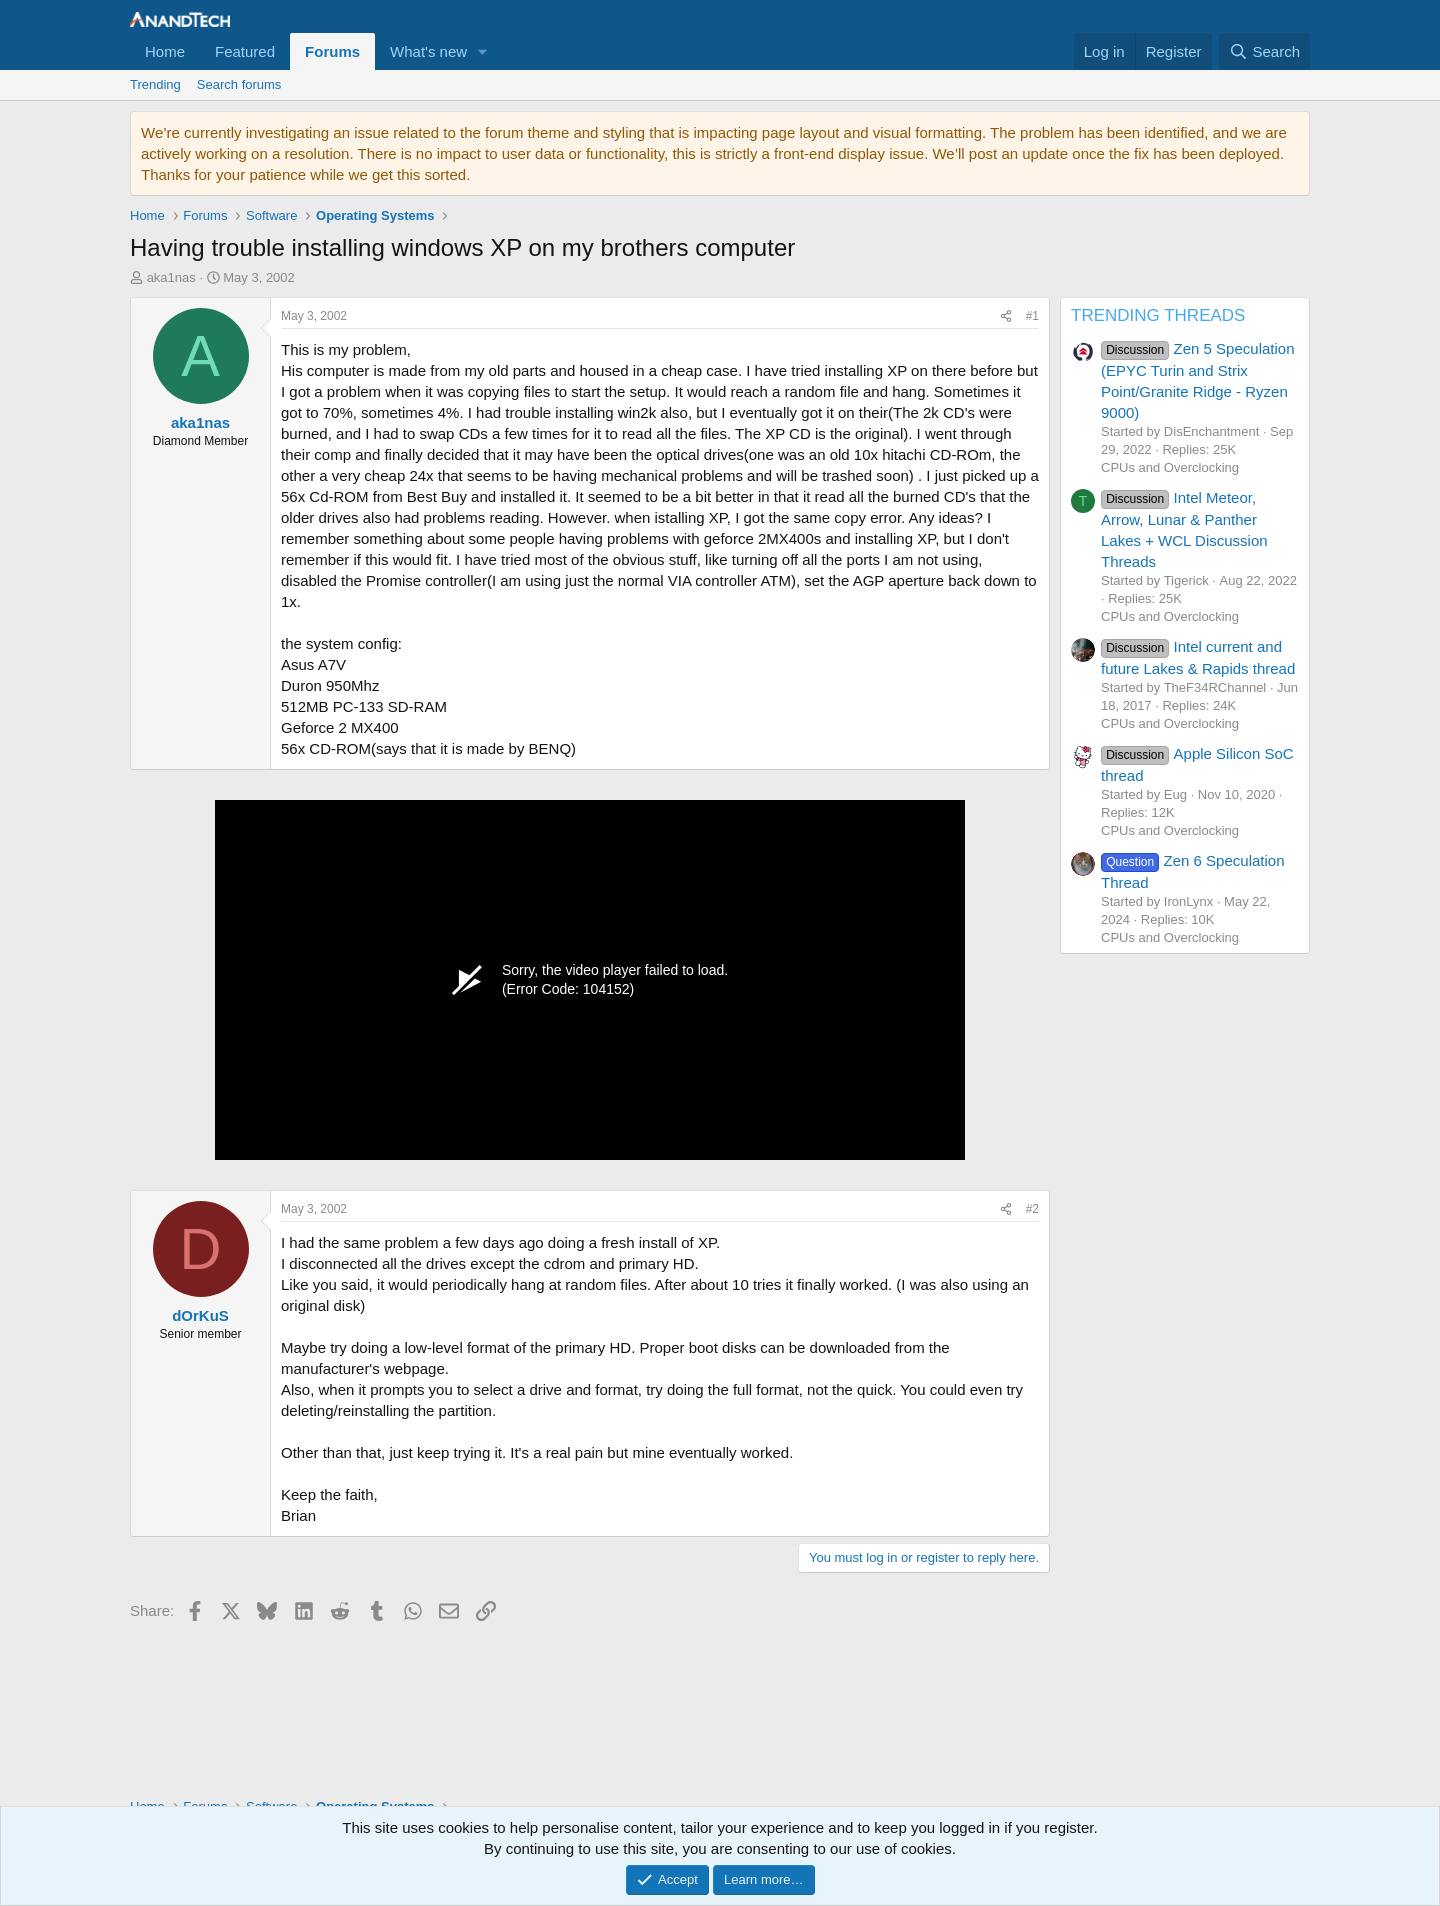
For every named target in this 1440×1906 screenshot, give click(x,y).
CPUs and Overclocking (1170, 467)
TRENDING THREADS (1158, 315)
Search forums (239, 84)
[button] (483, 51)
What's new (428, 51)
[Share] (1006, 316)
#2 (1032, 1209)
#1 (1032, 316)
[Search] (1264, 51)
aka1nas (171, 277)
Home (165, 51)
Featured (245, 51)
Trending (155, 84)
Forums (332, 51)
